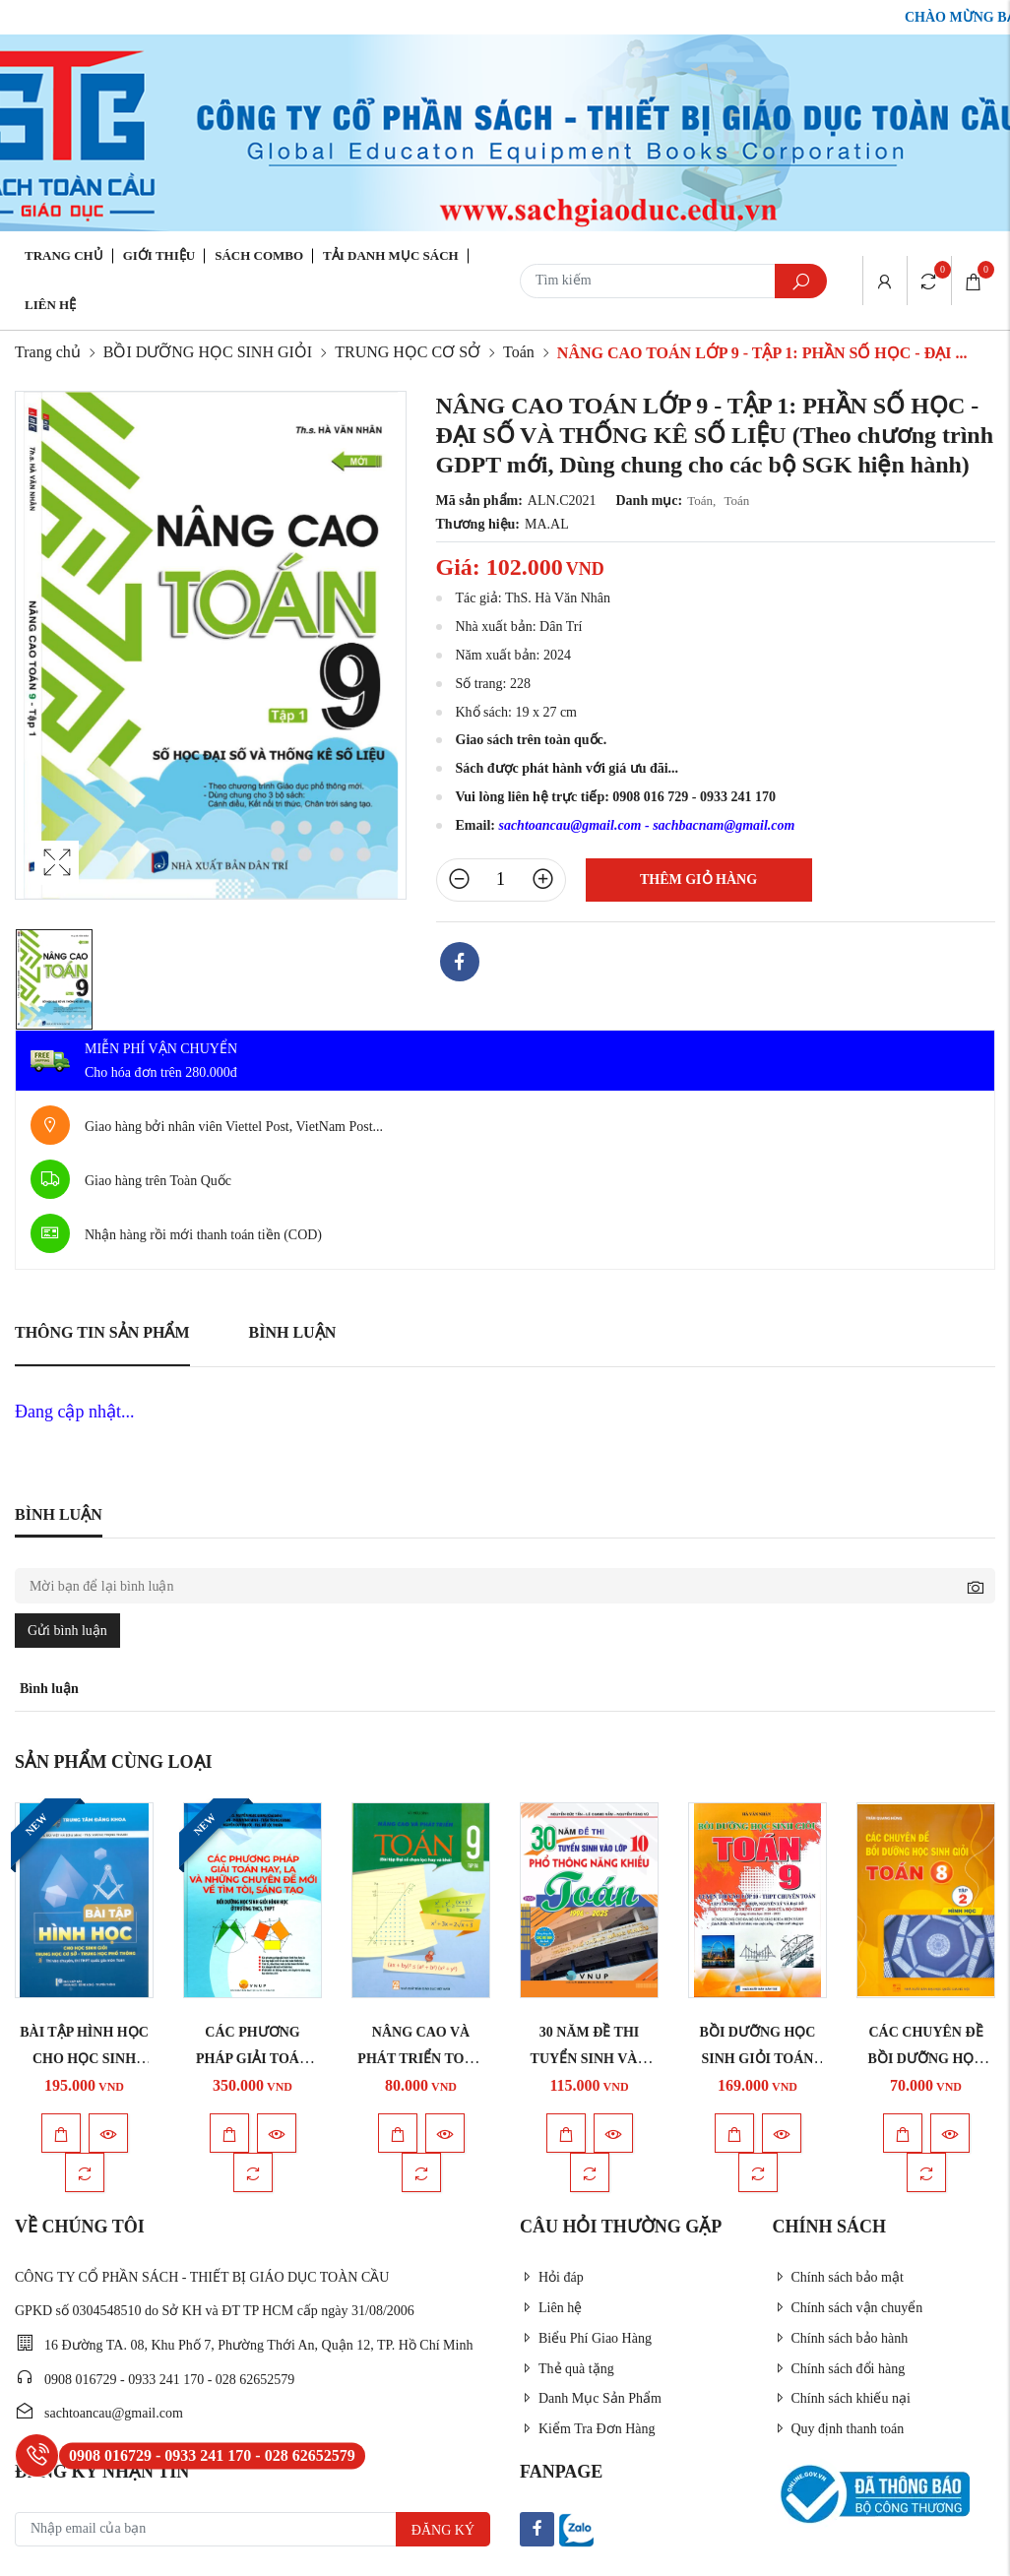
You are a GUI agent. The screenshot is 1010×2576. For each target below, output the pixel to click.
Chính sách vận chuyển (848, 2307)
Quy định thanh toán (839, 2428)
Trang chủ (64, 255)
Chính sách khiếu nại (842, 2398)
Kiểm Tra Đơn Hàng (588, 2428)
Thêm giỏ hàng (698, 879)
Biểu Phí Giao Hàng (586, 2338)
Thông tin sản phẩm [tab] (102, 1332)
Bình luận (293, 1332)
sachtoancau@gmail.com (569, 825)
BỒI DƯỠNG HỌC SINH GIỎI (207, 352)
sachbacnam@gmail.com (723, 825)
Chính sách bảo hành (841, 2338)
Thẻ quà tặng (567, 2368)
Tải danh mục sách (391, 255)
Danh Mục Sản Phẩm (591, 2398)
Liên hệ (50, 304)
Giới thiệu (159, 255)
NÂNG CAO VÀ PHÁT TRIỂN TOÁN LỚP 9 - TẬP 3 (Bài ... (420, 2059)
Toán (519, 352)
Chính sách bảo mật (838, 2277)
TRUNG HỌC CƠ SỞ (407, 352)
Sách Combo (259, 255)
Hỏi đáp (552, 2277)
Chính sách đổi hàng (839, 2368)
